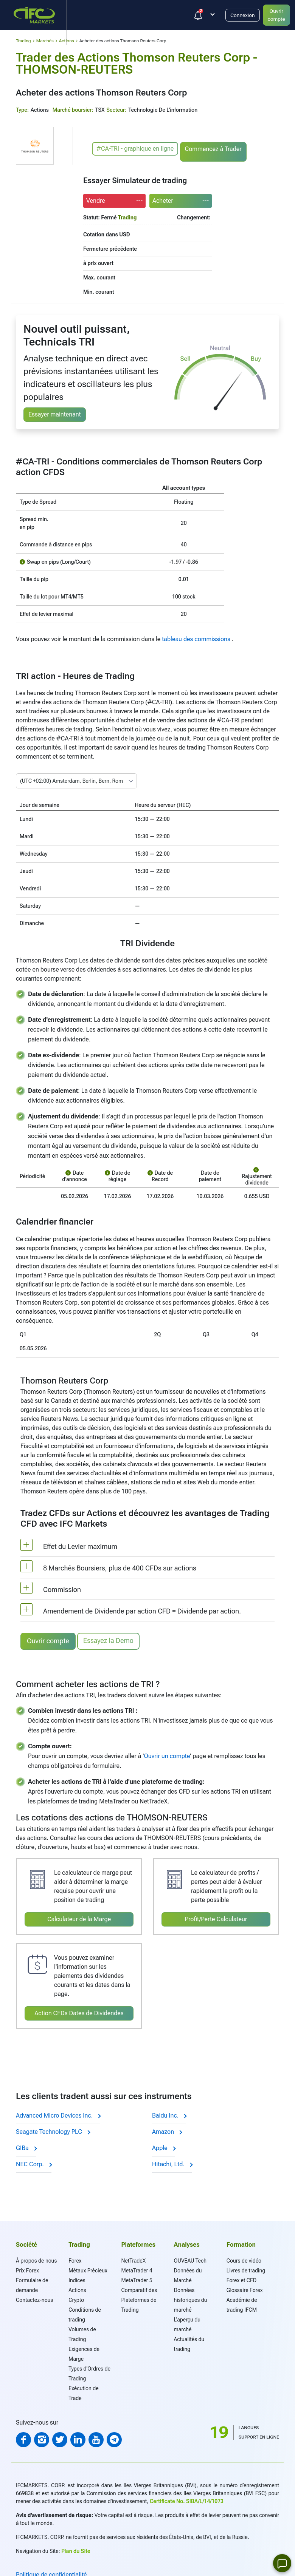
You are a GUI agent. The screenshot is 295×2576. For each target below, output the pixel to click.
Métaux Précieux (87, 2268)
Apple (163, 2145)
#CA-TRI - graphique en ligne (135, 148)
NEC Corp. (33, 2162)
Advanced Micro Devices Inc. (58, 2113)
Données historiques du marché (190, 2298)
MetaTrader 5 (136, 2278)
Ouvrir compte (48, 1641)
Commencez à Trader (215, 149)
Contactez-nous (34, 2298)
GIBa (26, 2145)
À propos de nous (36, 2258)
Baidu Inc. (169, 2113)
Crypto (76, 2298)
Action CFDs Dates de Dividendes (78, 2011)
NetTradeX (133, 2258)
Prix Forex (27, 2268)
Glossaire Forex (245, 2288)
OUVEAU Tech (190, 2258)
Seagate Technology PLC (53, 2129)
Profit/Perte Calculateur (216, 1917)
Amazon (167, 2129)
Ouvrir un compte (167, 1754)
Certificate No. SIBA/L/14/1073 (187, 2499)
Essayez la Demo (110, 1640)
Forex (74, 2258)
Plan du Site (75, 2549)
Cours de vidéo (244, 2258)
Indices (76, 2278)
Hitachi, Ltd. (172, 2162)
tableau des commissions (196, 639)
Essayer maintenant (54, 414)
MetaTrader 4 (136, 2268)
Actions (77, 2288)
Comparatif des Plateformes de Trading (139, 2298)
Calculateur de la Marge (79, 1917)
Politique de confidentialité (51, 2572)
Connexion (244, 15)
